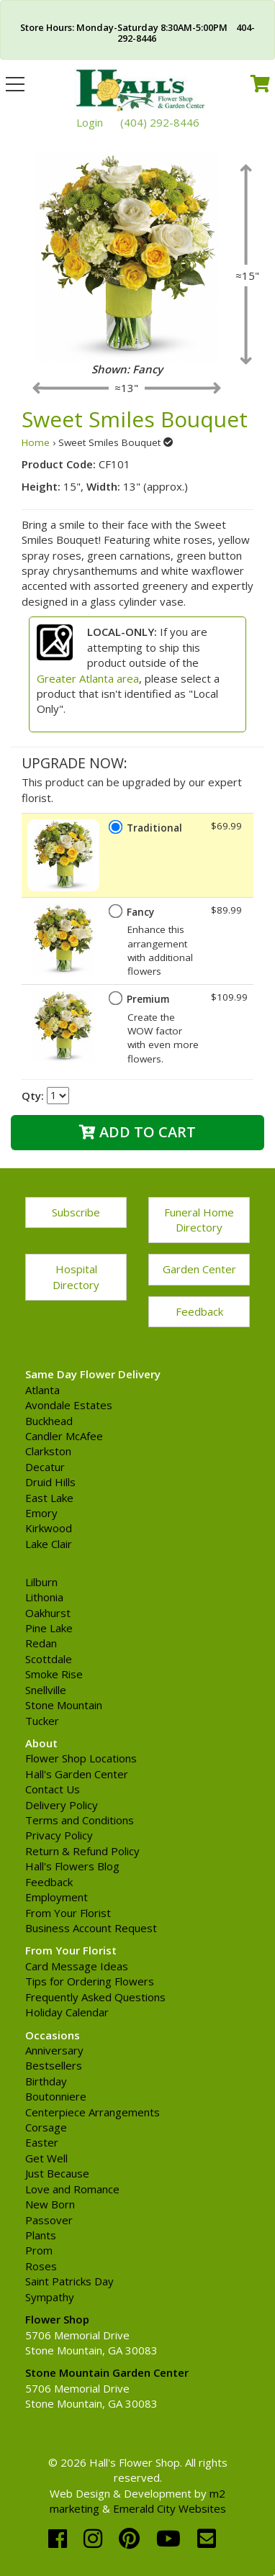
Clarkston (48, 1451)
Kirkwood (48, 1528)
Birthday (46, 2081)
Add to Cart (137, 1132)
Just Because (57, 2173)
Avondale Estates (68, 1405)
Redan (41, 1643)
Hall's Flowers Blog (72, 1866)
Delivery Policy (61, 1805)
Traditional (154, 828)
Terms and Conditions (79, 1820)
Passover (49, 2220)
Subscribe (76, 1212)
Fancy (140, 912)
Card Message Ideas (76, 1966)
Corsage (46, 2127)
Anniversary (54, 2050)
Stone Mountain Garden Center (107, 2372)
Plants (40, 2235)
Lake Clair (48, 1544)
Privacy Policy (59, 1835)
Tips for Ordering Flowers (89, 1981)
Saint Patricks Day (69, 2281)
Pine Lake (49, 1628)
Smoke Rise (54, 1674)
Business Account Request (91, 1928)
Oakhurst (48, 1613)
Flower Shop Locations (81, 1758)
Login (89, 122)
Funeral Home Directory (199, 1219)
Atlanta (42, 1390)
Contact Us (52, 1789)
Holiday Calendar (67, 2012)
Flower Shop (57, 2319)
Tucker (42, 1720)
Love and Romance (72, 2189)
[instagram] (96, 2538)
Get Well (46, 2158)
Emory (41, 1513)
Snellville (45, 1690)
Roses (41, 2266)
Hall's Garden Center (76, 1774)
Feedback (199, 1311)
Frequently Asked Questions (95, 1997)
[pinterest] (132, 2538)
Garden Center (199, 1269)
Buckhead (49, 1421)
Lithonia (44, 1597)
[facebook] (60, 2538)
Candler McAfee (64, 1436)
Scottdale (48, 1659)
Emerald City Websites (169, 2508)
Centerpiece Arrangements (92, 2112)
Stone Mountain (63, 1705)
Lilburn (41, 1582)
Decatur (45, 1467)
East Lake (49, 1497)
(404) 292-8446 (159, 122)
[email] (206, 2538)
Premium (148, 999)
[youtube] (171, 2538)
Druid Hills (50, 1482)
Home (36, 442)
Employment (56, 1897)
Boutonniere (55, 2096)
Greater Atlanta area (88, 678)
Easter (41, 2142)
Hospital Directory (76, 1276)
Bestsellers (53, 2065)
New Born (50, 2204)
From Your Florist (68, 1913)
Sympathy (49, 2297)
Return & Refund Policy (82, 1851)
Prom (39, 2250)
